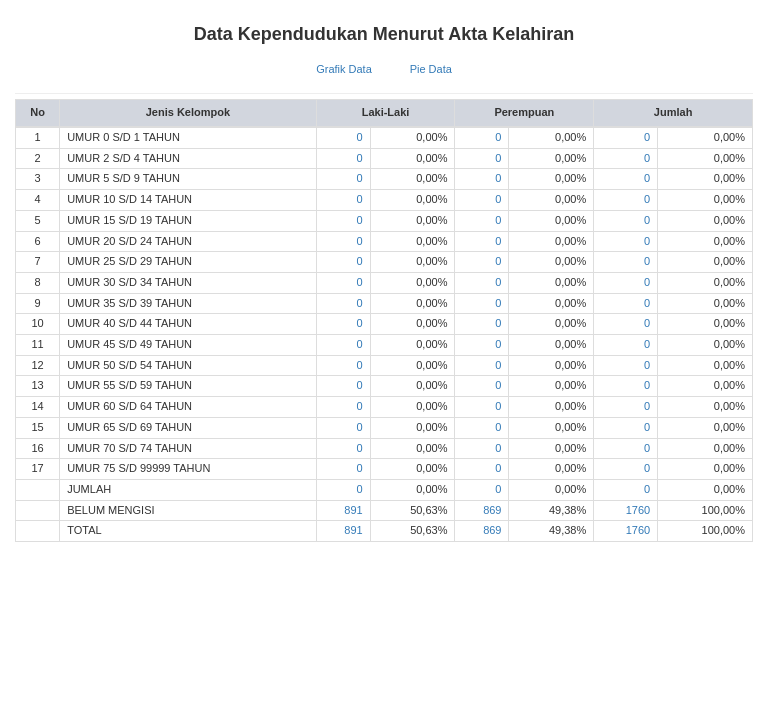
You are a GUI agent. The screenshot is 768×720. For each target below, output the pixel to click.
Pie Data (431, 69)
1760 (638, 510)
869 (492, 510)
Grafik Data (344, 69)
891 (353, 510)
